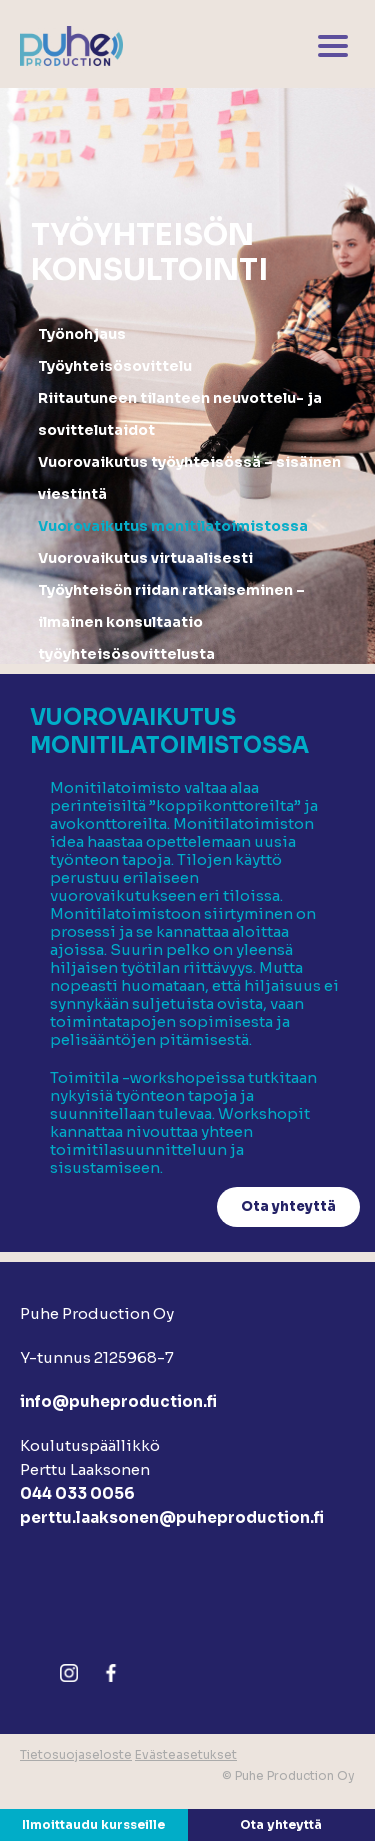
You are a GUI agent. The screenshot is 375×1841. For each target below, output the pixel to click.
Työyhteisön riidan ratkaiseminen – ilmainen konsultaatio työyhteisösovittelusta (171, 622)
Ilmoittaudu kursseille (93, 1824)
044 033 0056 (77, 1493)
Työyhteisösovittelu (115, 366)
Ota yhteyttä (281, 1824)
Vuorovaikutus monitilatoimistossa (173, 526)
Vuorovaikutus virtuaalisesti (145, 558)
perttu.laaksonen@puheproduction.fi (172, 1517)
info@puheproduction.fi (118, 1401)
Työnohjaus (82, 334)
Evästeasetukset (186, 1754)
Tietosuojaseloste (76, 1754)
